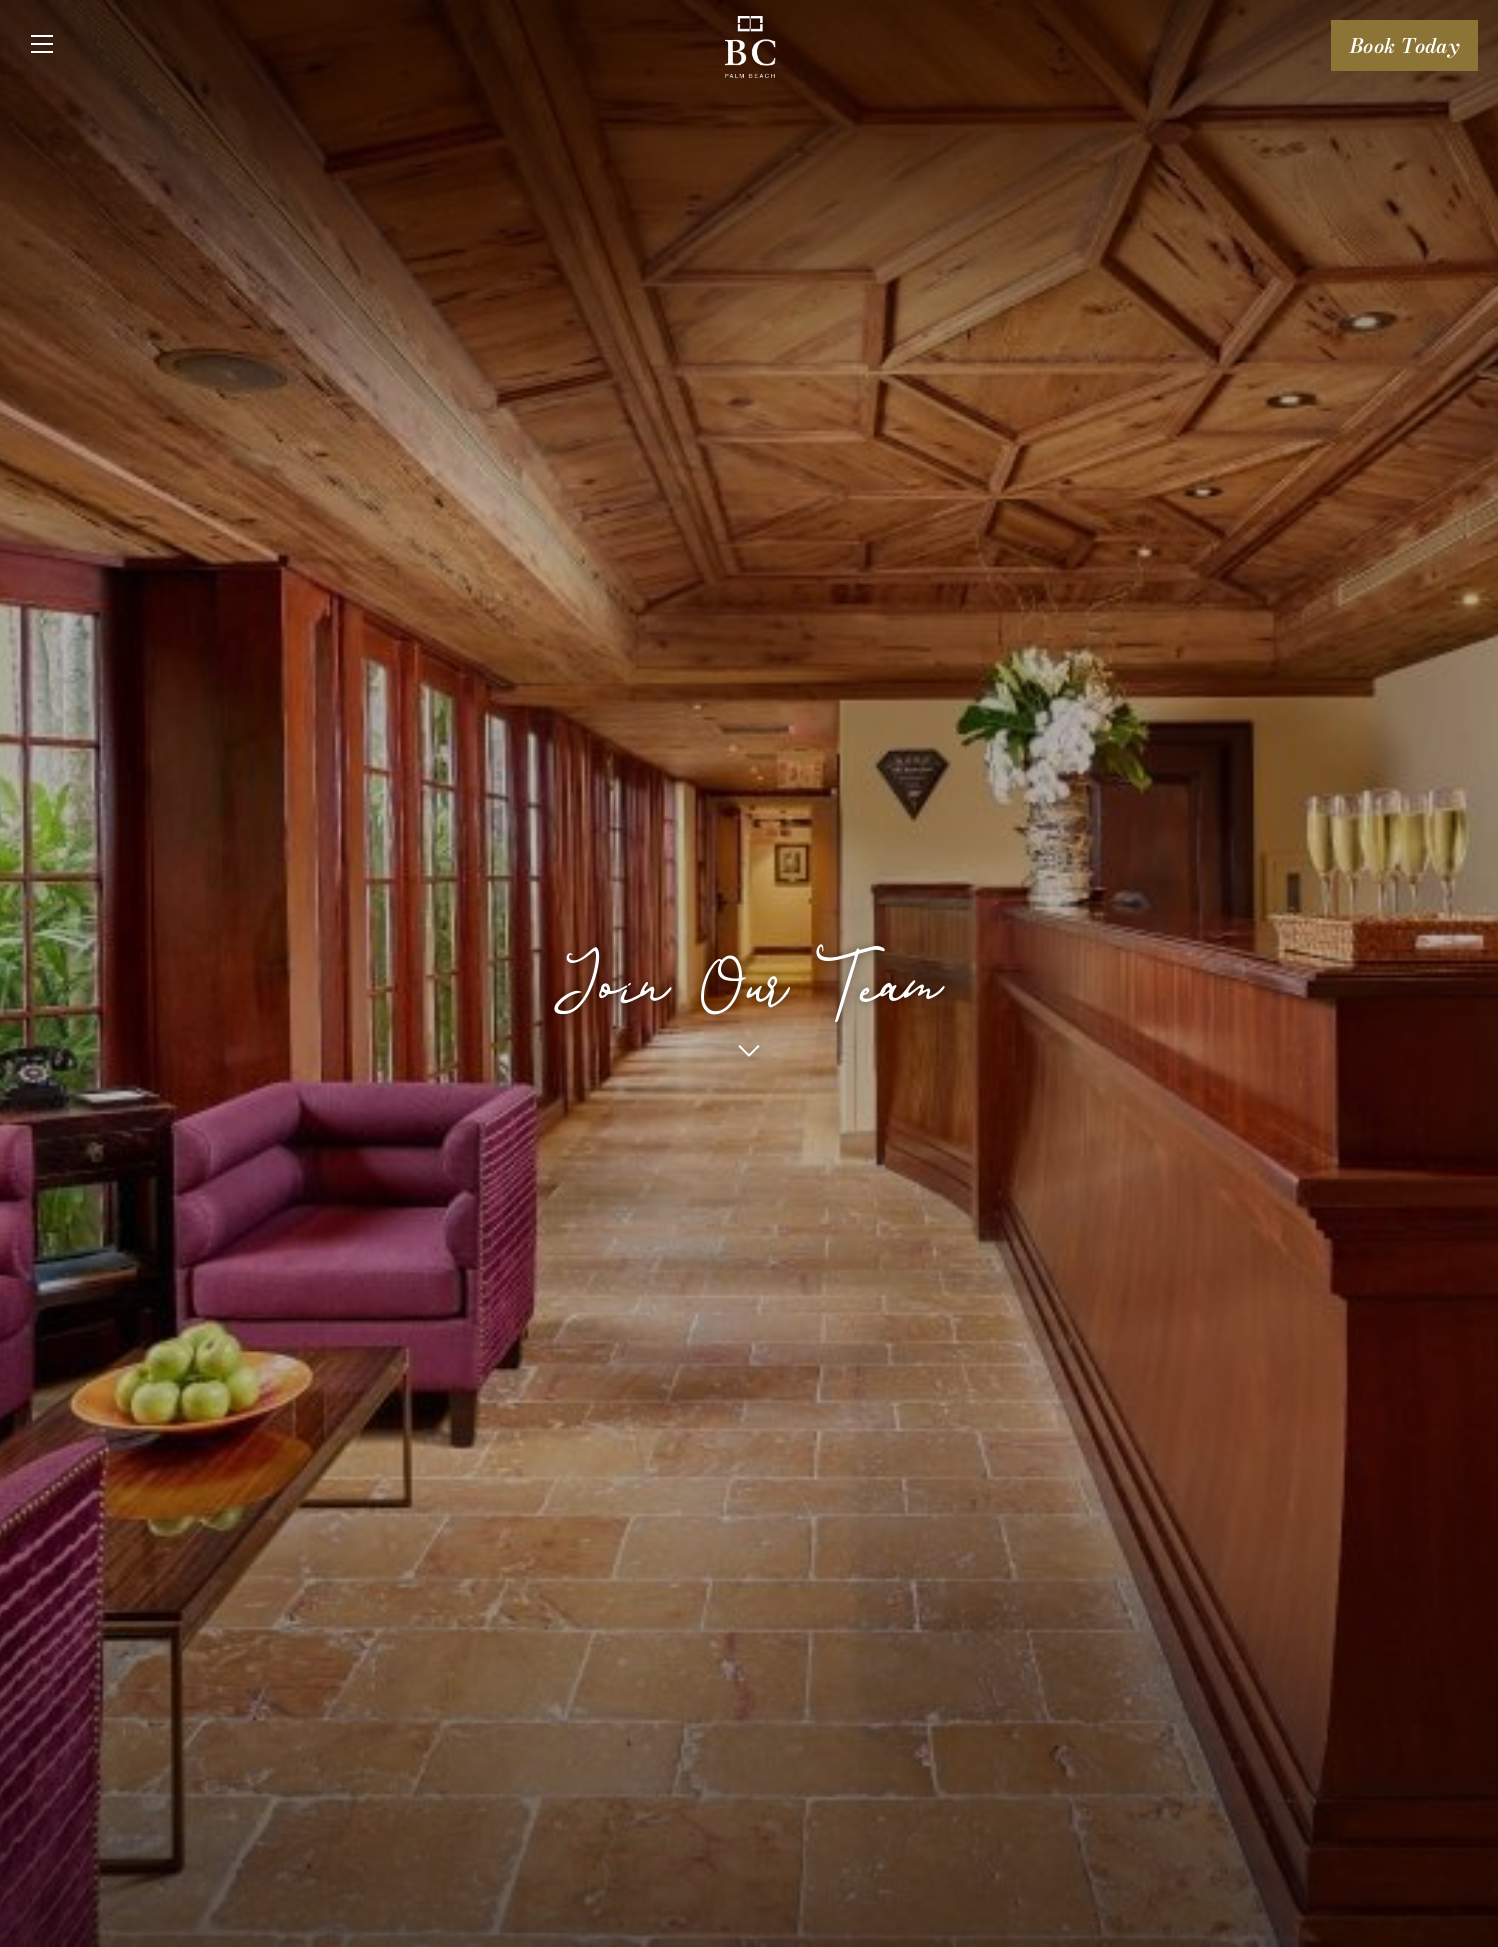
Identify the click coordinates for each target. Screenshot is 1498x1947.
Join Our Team (749, 966)
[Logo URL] (751, 50)
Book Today (1404, 45)
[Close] (42, 45)
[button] (749, 1050)
